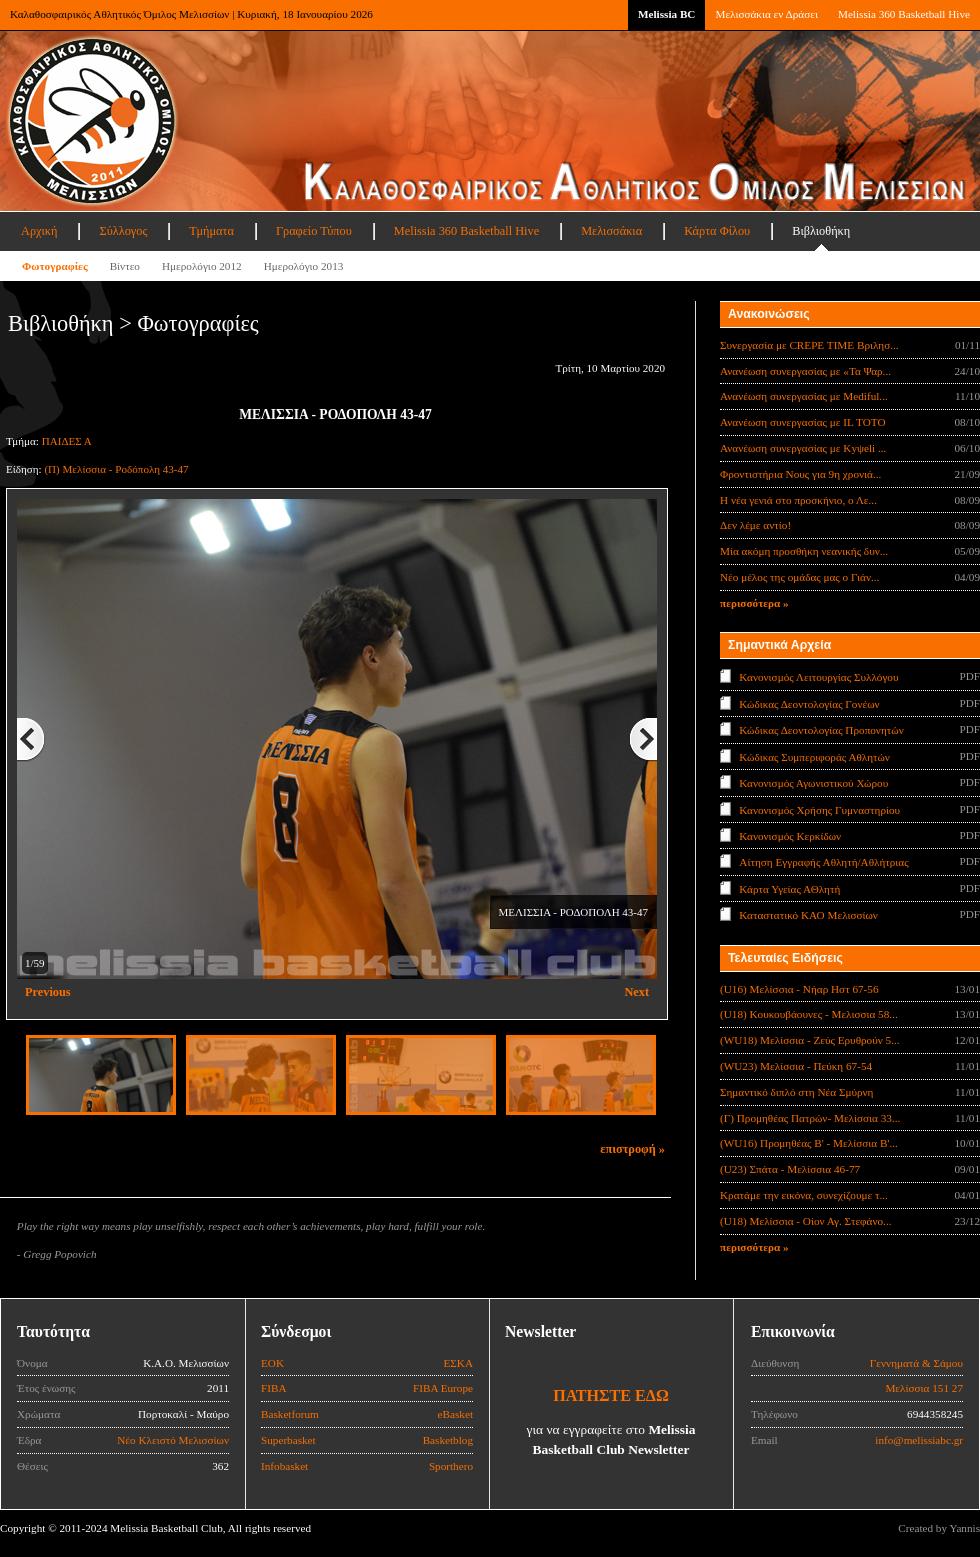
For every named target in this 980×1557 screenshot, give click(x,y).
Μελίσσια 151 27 (924, 1388)
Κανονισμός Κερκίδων (790, 836)
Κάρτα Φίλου (717, 231)
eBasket (455, 1414)
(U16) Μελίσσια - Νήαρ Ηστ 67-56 (799, 989)
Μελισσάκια (611, 231)
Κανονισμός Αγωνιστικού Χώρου (813, 783)
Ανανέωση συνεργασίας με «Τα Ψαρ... (805, 371)
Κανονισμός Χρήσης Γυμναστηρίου (819, 809)
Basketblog (448, 1440)
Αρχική (39, 231)
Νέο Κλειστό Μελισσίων (173, 1440)
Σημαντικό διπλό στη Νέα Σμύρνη (796, 1092)
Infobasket (284, 1466)
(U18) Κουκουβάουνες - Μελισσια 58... (809, 1014)
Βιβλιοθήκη (821, 231)
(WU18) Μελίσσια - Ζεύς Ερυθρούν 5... (810, 1040)
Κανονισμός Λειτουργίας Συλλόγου (818, 677)
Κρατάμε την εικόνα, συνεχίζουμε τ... (804, 1195)
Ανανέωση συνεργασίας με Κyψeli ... (803, 448)
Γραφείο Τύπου (314, 231)
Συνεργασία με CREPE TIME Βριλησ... (809, 345)
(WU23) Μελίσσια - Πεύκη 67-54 (796, 1066)
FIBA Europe (443, 1388)
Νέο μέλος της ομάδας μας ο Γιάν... (799, 577)
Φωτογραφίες (55, 266)
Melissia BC (667, 14)
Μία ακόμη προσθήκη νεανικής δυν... (804, 551)
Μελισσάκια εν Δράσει (766, 14)
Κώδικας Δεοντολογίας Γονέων (809, 703)
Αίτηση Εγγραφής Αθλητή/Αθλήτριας (823, 862)
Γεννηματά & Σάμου (916, 1363)
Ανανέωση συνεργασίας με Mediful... (804, 396)
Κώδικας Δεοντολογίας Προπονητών (821, 730)
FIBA (274, 1388)
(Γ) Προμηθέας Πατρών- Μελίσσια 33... (810, 1118)
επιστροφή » (632, 1149)
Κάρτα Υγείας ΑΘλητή (789, 889)
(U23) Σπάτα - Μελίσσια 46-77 (790, 1169)
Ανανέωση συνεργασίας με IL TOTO (802, 422)
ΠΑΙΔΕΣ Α (67, 441)
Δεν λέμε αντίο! (755, 525)
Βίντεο (125, 266)
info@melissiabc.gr (919, 1440)
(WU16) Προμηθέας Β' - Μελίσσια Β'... (809, 1143)
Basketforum (290, 1414)
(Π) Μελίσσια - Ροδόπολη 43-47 (116, 469)
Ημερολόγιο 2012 (202, 266)
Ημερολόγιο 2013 (304, 266)
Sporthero (451, 1466)
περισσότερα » (754, 603)
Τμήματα (211, 231)
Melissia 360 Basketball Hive (904, 14)
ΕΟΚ (272, 1363)
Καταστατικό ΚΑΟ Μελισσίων (808, 915)
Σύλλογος (123, 231)
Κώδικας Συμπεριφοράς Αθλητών (814, 756)
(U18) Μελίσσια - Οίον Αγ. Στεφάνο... (805, 1221)
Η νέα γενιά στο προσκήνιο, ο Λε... (798, 500)
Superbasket (288, 1440)
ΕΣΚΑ (458, 1363)
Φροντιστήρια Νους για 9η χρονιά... (800, 474)
